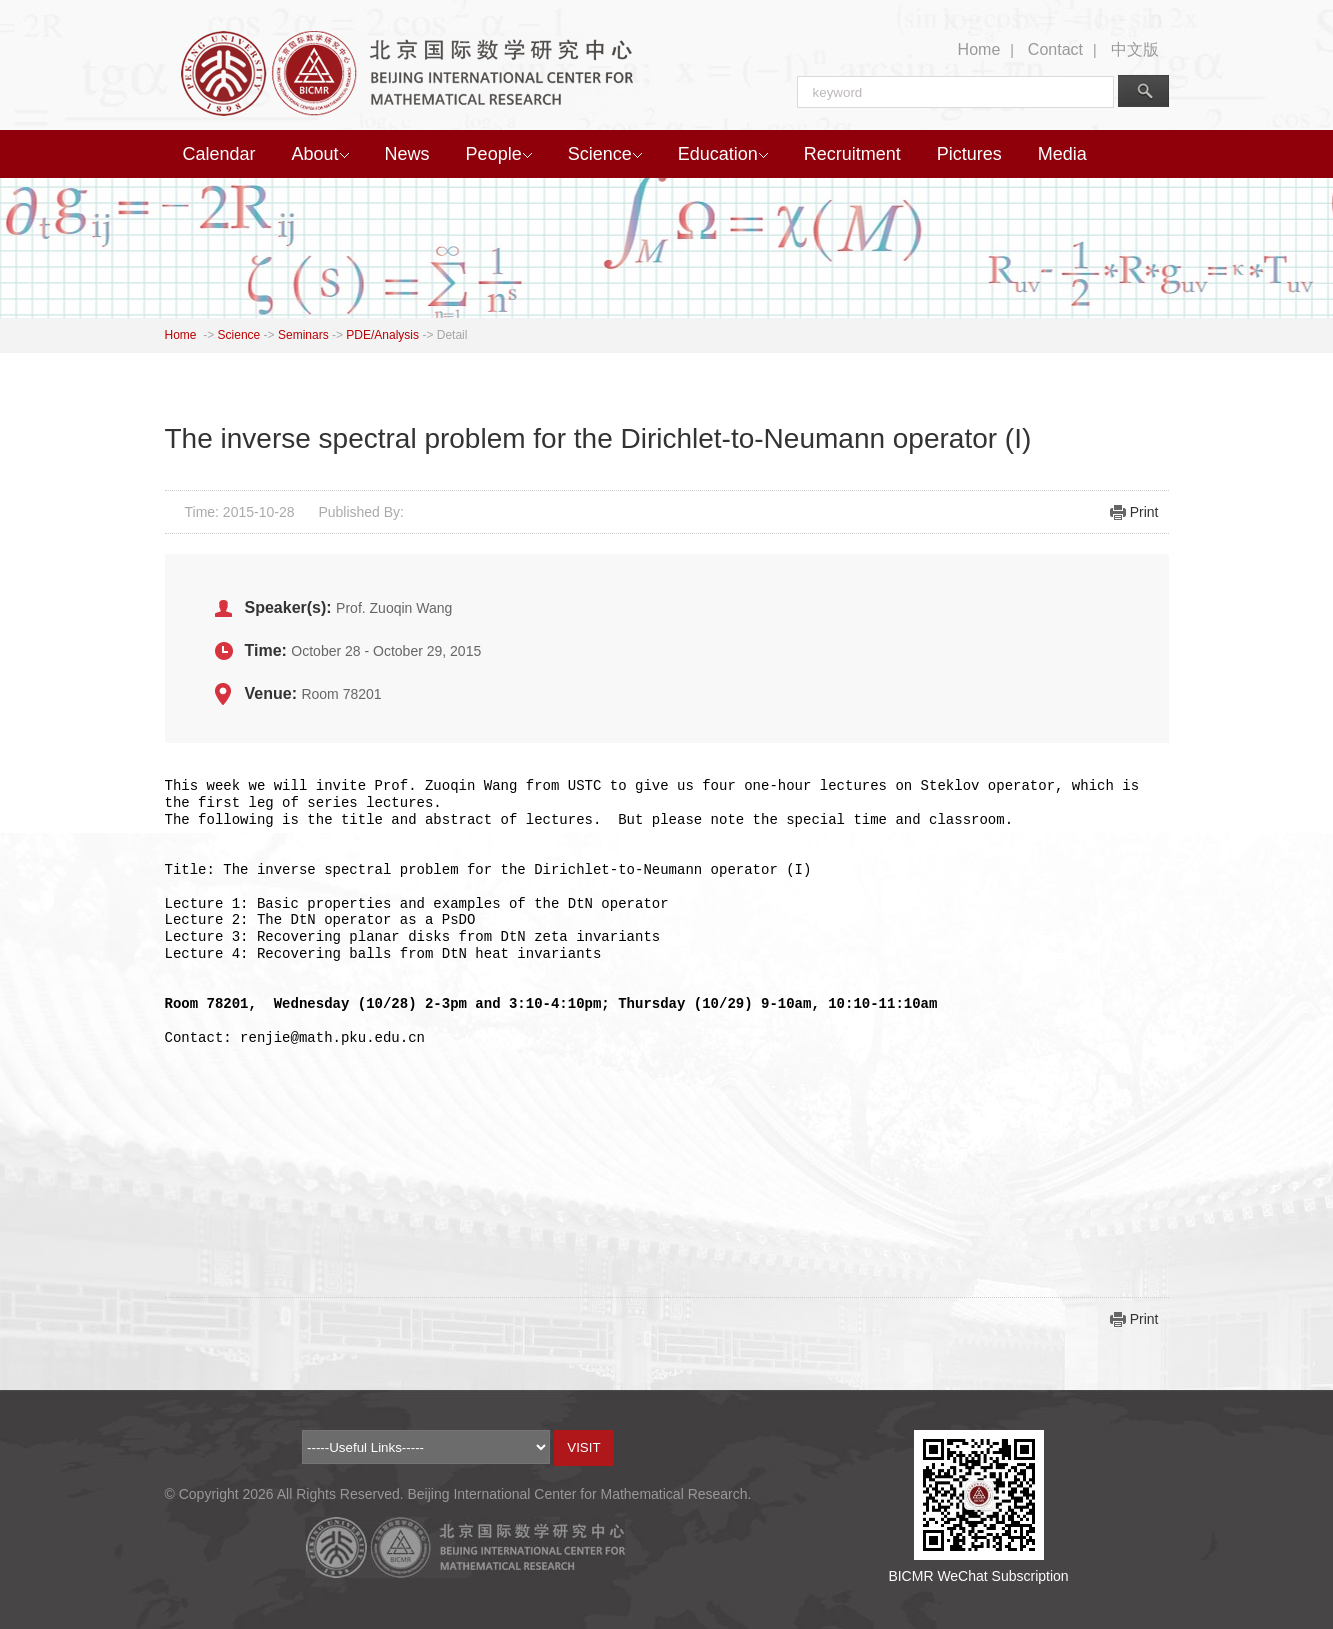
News (407, 154)
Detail (452, 335)
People (499, 154)
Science (605, 154)
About (320, 154)
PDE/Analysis (382, 335)
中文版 (1135, 49)
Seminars (303, 335)
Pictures (969, 154)
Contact (1055, 49)
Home (979, 49)
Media (1062, 154)
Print (1144, 512)
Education (723, 154)
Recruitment (852, 154)
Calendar (219, 154)
